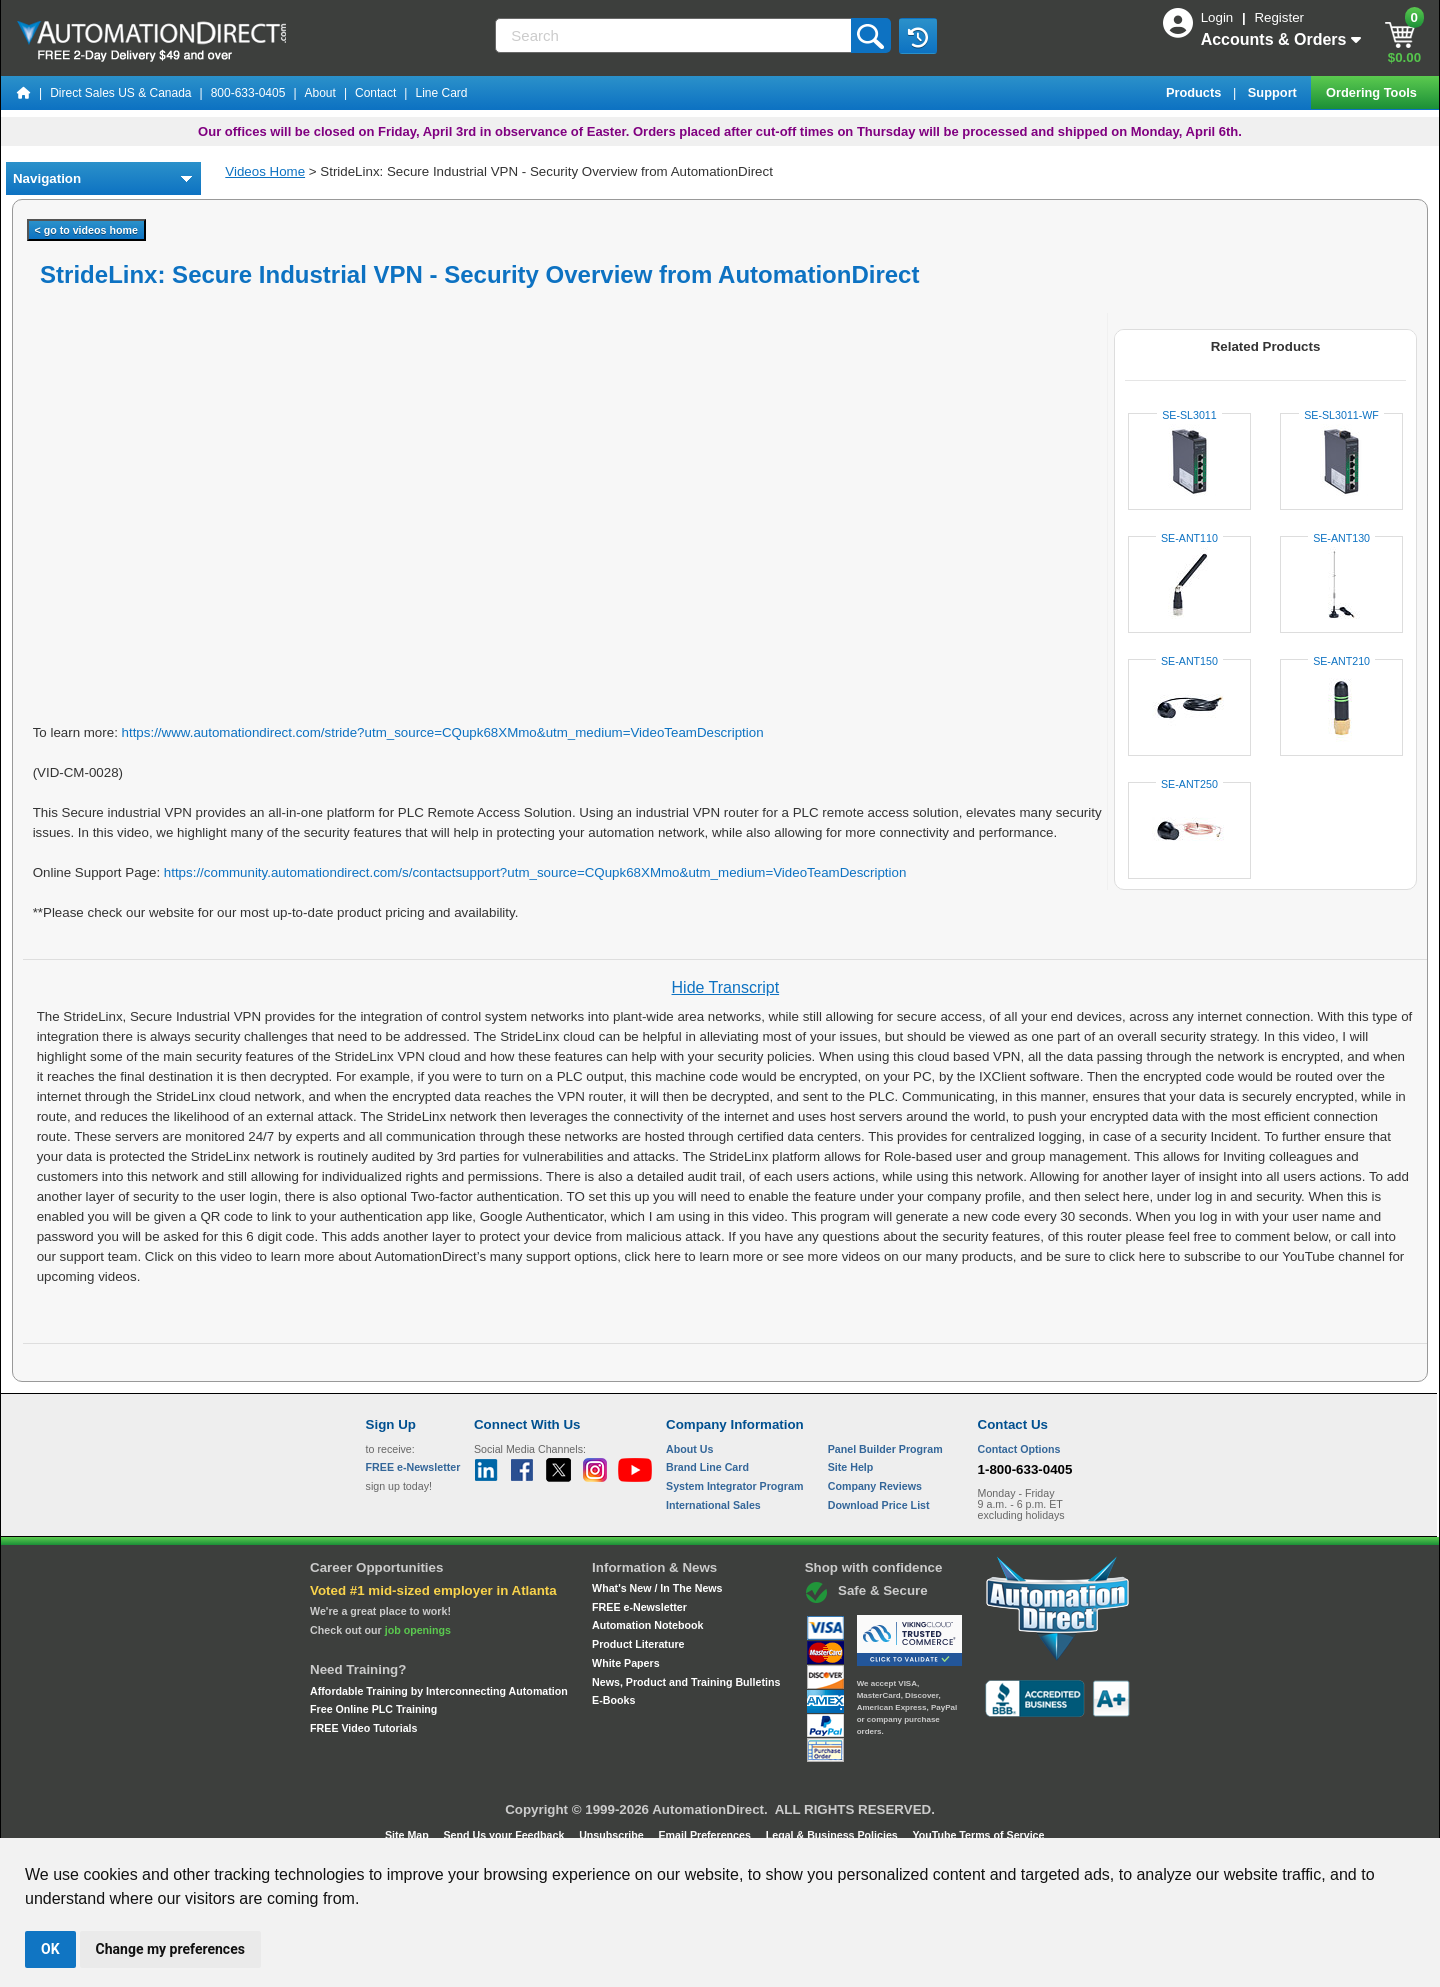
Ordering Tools (1373, 92)
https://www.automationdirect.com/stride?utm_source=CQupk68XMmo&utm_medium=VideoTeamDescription (443, 732)
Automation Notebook (647, 1625)
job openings (418, 1630)
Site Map (408, 1835)
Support (1274, 92)
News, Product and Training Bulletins (686, 1682)
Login (1219, 17)
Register (1279, 17)
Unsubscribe (613, 1835)
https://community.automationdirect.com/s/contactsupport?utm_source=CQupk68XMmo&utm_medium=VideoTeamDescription (535, 872)
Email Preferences (705, 1835)
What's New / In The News (657, 1588)
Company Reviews (875, 1486)
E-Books (613, 1700)
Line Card (441, 93)
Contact (375, 93)
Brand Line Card (707, 1467)
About (320, 93)
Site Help (851, 1467)
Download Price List (879, 1505)
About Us (689, 1449)
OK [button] (50, 1949)
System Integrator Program (734, 1486)
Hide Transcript (726, 987)
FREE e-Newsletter (639, 1607)
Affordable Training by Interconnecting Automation (439, 1691)
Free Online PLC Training (373, 1709)
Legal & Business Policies (833, 1835)
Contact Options (1019, 1449)
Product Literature (638, 1644)
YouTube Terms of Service (978, 1835)
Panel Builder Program (885, 1449)
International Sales (713, 1505)
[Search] (674, 35)
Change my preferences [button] (170, 1949)
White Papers (626, 1663)
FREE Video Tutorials (363, 1728)
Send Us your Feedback (506, 1835)
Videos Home (265, 171)
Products (1195, 92)
